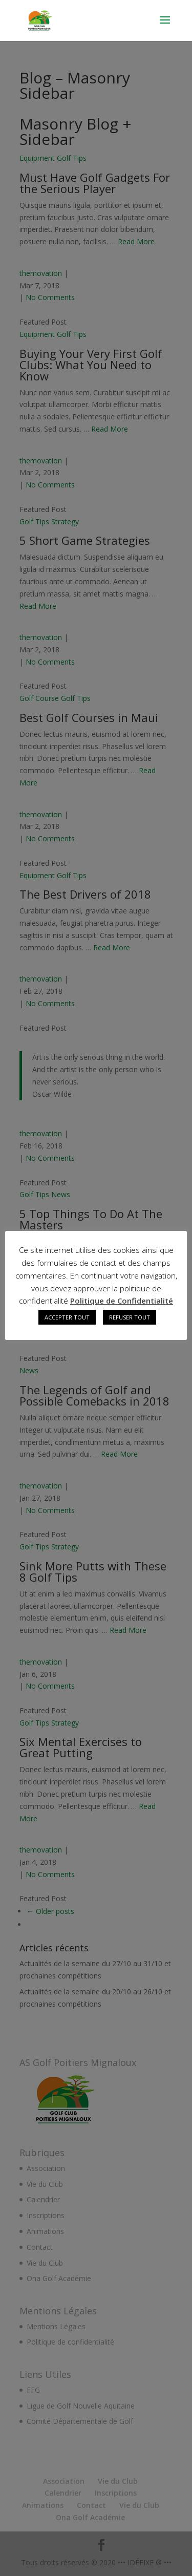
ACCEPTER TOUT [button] (67, 1317)
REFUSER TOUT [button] (129, 1317)
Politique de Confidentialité (121, 1300)
